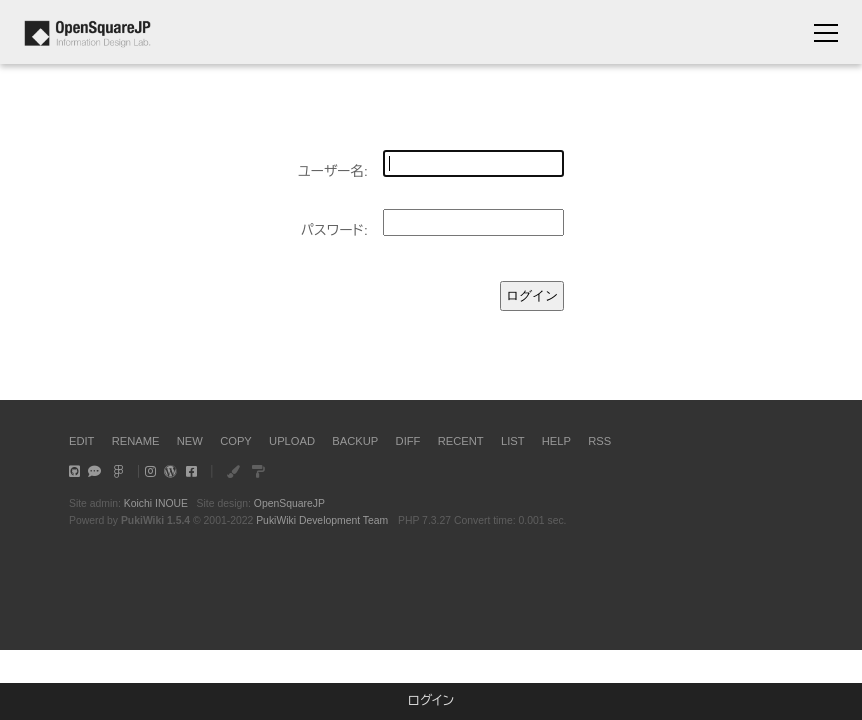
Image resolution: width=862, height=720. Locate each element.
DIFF (408, 441)
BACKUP (355, 441)
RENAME (136, 441)
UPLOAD (292, 441)
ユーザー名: (333, 171)
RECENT (461, 441)
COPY (236, 441)
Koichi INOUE (156, 503)
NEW (190, 441)
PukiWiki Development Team (322, 520)
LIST (513, 441)
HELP (556, 441)
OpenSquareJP (289, 503)
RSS (599, 441)
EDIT (81, 441)
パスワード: (334, 230)
